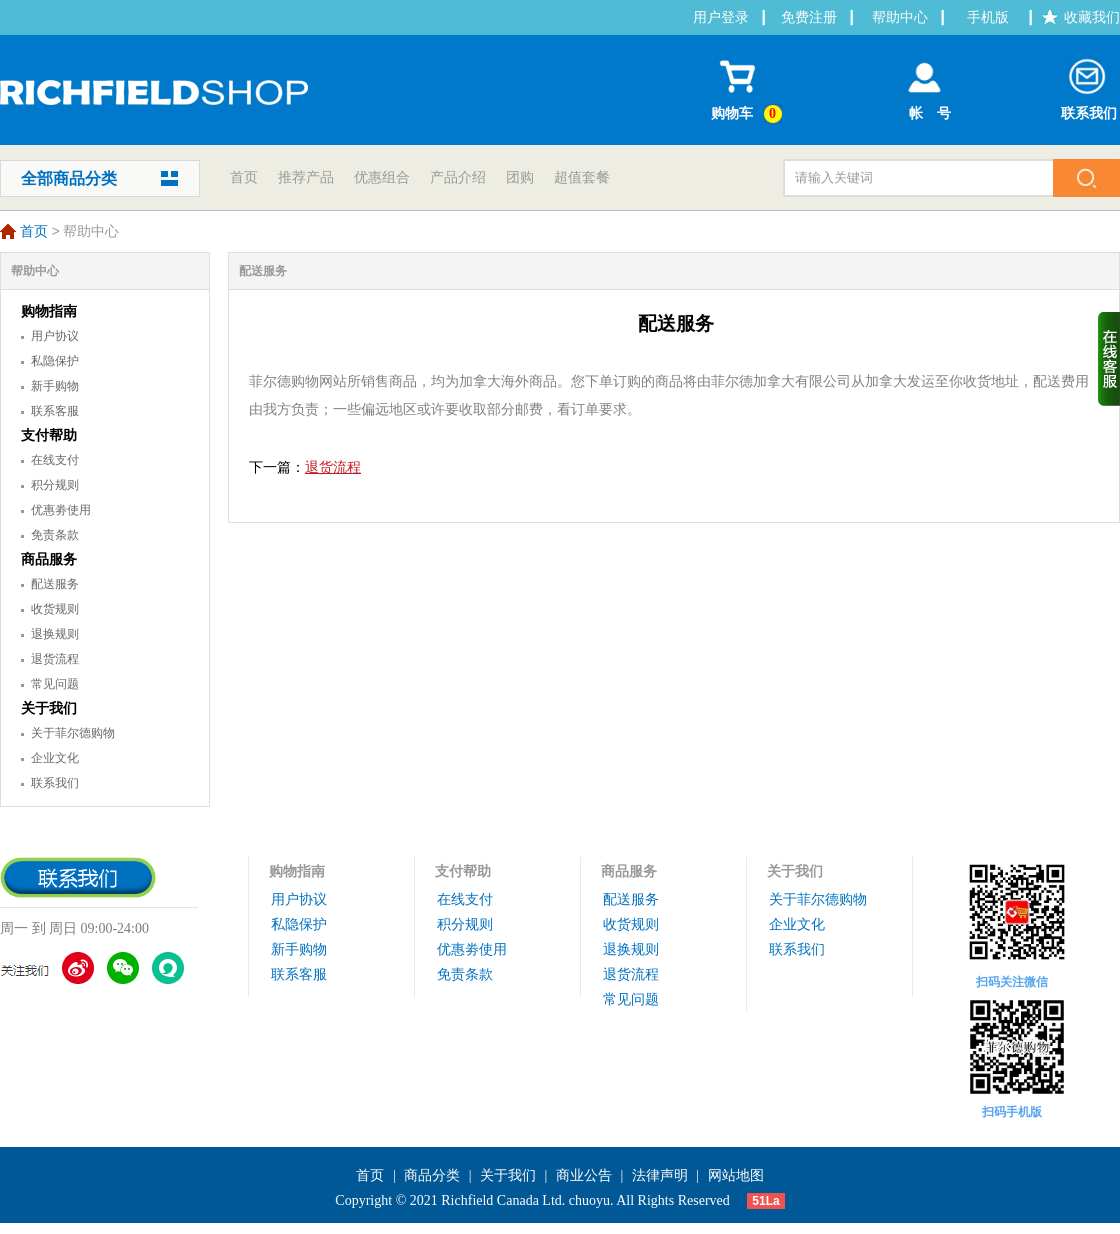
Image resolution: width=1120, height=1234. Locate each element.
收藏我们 (1092, 17)
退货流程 (55, 659)
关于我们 (49, 708)
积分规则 (55, 485)
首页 (244, 177)
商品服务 (49, 559)
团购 (520, 177)
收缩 (1109, 359)
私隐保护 (55, 361)
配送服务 (55, 584)
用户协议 (55, 336)
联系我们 (1089, 85)
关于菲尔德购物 (73, 733)
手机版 (988, 17)
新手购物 (55, 386)
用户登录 (721, 17)
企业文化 (55, 758)
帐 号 (924, 85)
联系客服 (55, 411)
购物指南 (49, 311)
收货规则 (55, 609)
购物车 (749, 87)
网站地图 (736, 1175)
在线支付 (55, 460)
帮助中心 (900, 17)
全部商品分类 (69, 178)
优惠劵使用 (61, 510)
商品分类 (432, 1175)
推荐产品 (306, 177)
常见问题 (55, 684)
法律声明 (660, 1175)
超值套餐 (582, 177)
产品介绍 (458, 177)
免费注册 (809, 17)
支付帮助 (49, 435)
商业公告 (584, 1175)
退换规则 (55, 634)
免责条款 (55, 535)
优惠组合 (382, 177)
